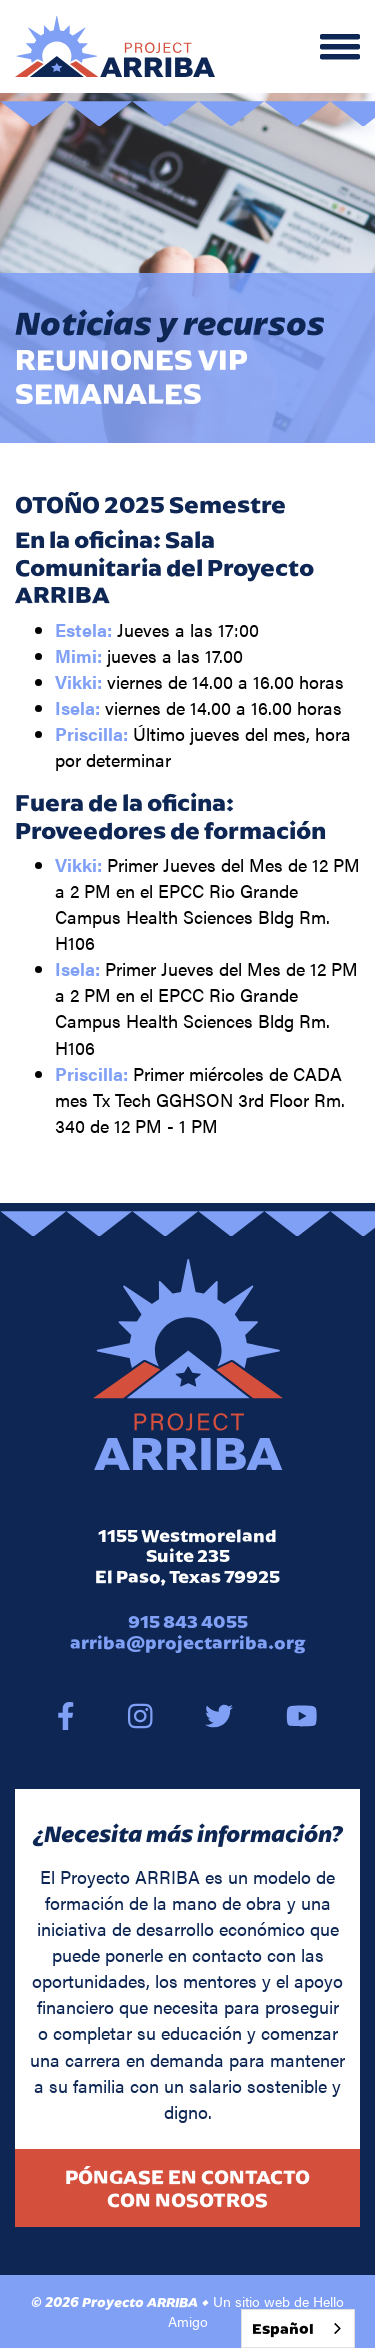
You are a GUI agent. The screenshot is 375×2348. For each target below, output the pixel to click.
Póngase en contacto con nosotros (187, 2188)
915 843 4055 (188, 1621)
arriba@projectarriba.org (188, 1642)
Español (283, 2328)
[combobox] (298, 2328)
